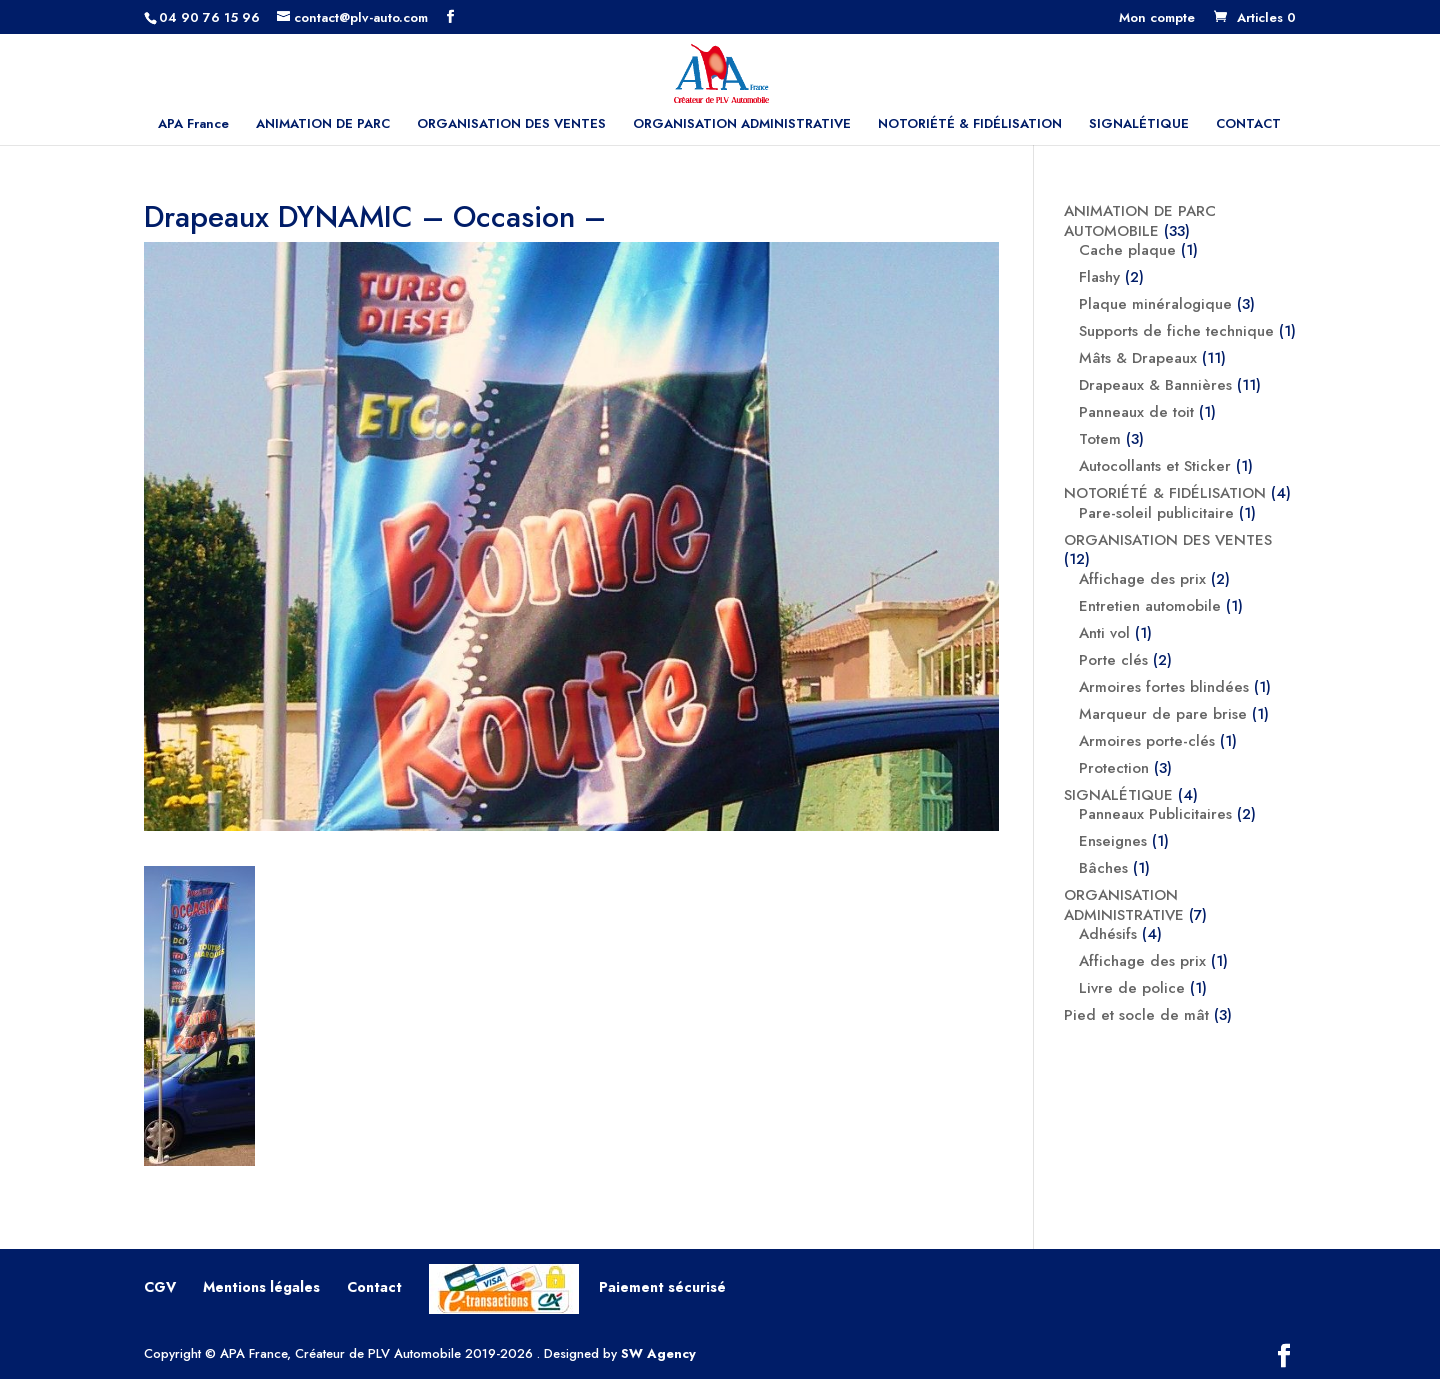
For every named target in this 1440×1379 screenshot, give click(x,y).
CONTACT (1248, 125)
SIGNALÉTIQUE (1139, 125)
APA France (193, 125)
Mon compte (1157, 19)
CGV (160, 1287)
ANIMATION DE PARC (323, 125)
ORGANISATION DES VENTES (511, 125)
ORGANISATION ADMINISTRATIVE (742, 125)
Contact (374, 1287)
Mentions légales (261, 1287)
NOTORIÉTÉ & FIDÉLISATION (970, 125)
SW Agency (658, 1353)
